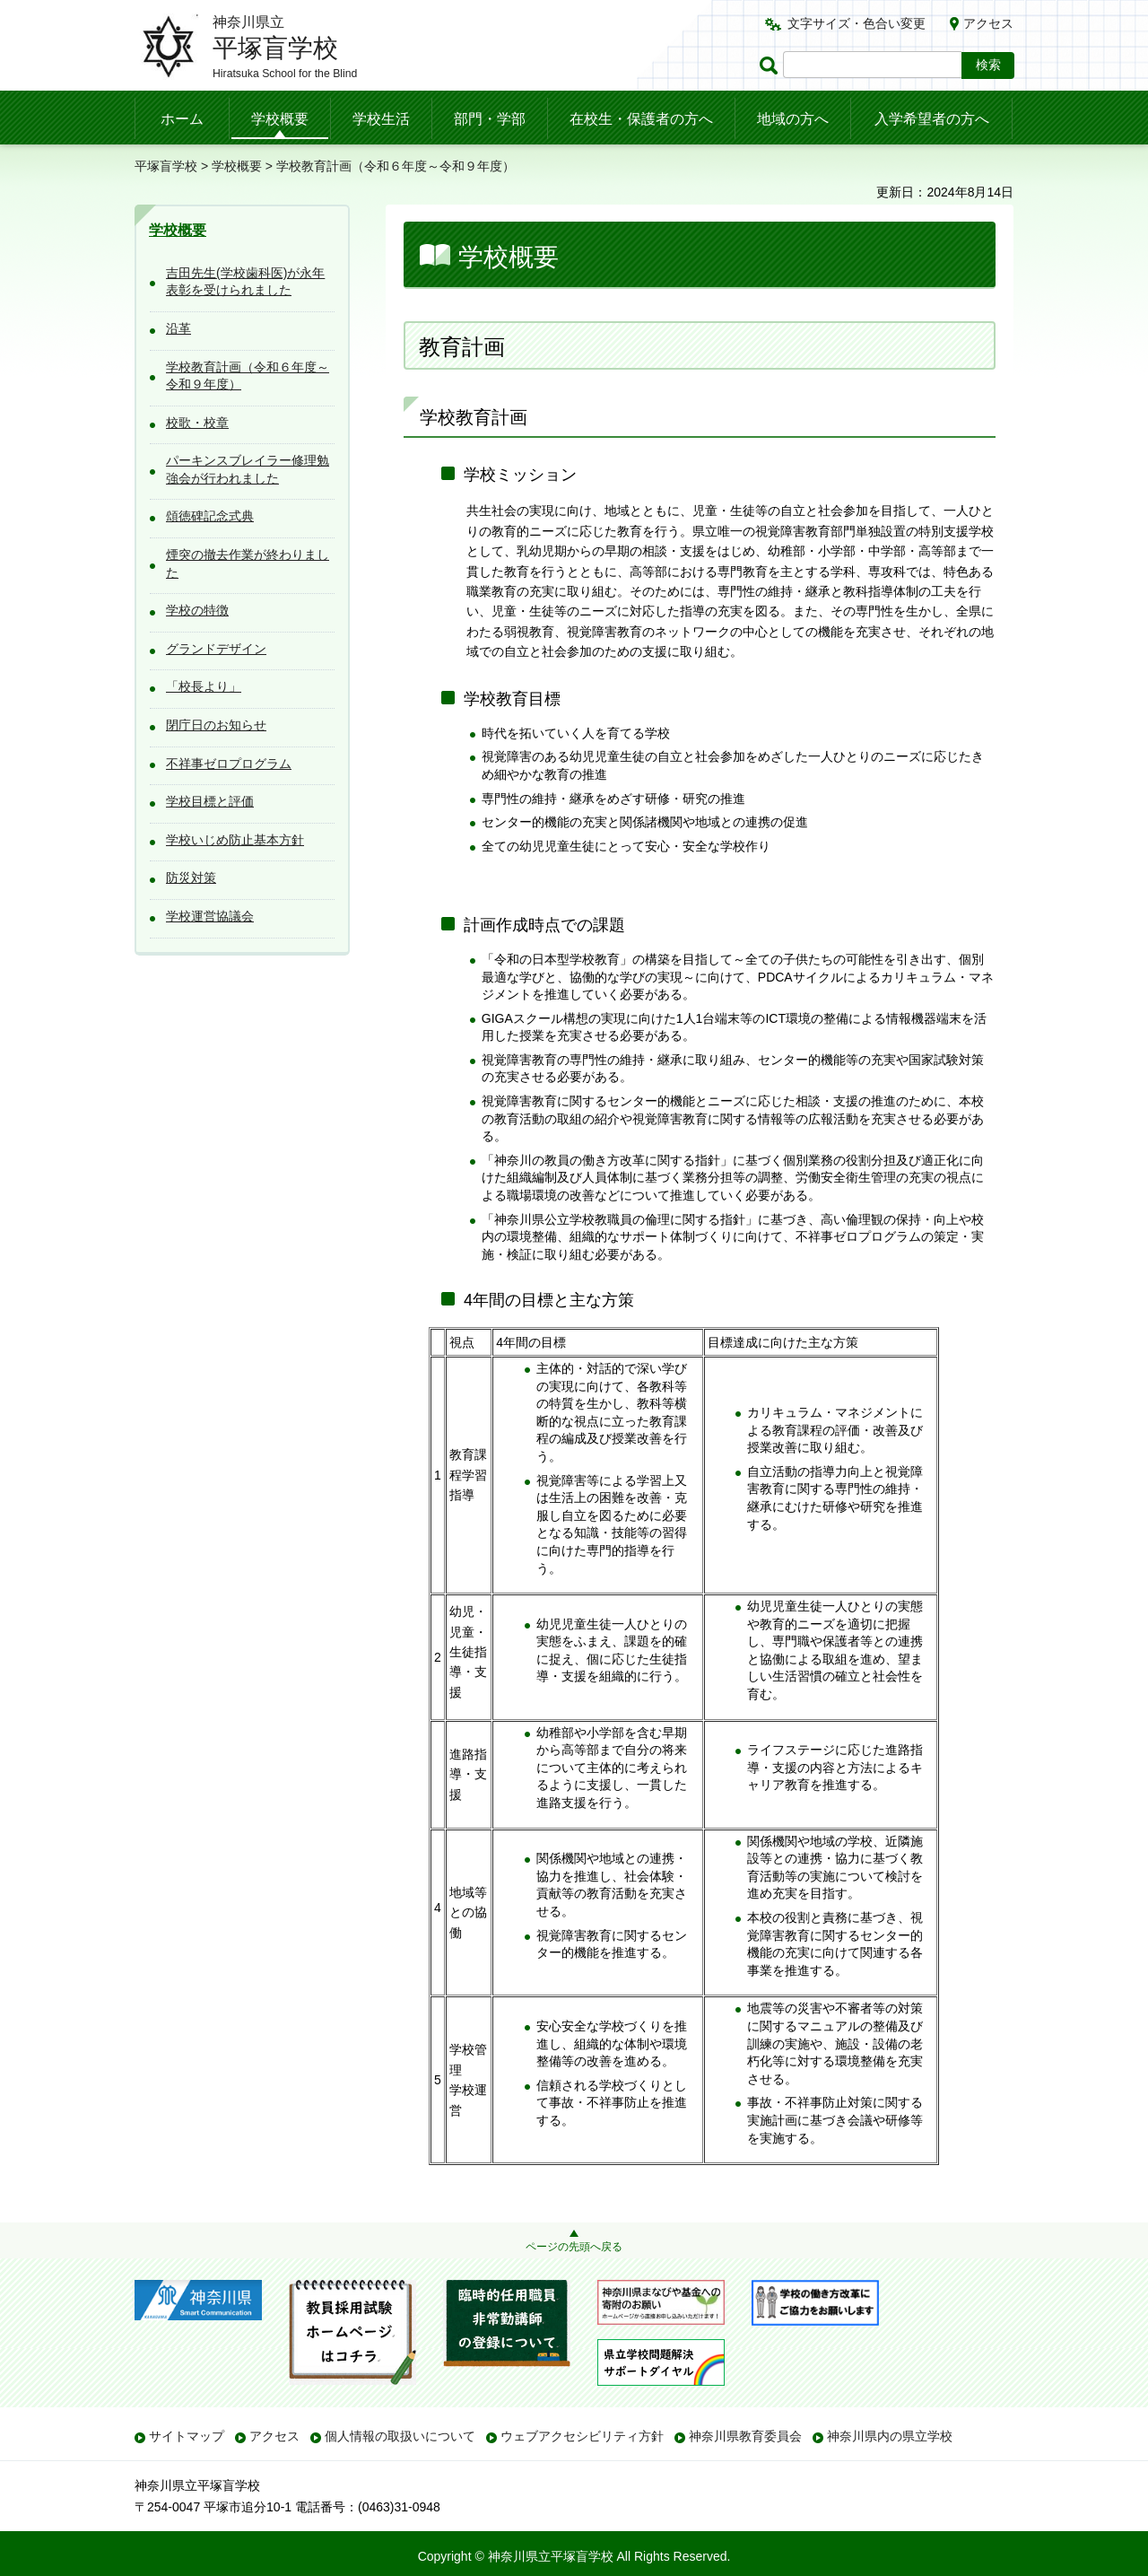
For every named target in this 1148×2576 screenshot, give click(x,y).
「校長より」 (203, 686)
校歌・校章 (197, 422)
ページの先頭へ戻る (574, 2246)
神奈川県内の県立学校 (889, 2436)
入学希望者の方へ (931, 119)
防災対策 (191, 877)
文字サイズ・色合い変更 (856, 23)
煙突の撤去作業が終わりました (247, 563)
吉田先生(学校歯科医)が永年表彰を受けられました (245, 282)
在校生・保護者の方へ (641, 119)
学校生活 (381, 119)
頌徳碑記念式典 (210, 516)
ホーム (182, 119)
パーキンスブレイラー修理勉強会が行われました (247, 469)
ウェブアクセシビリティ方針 (582, 2436)
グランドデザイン (216, 649)
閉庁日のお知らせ (216, 725)
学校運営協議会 (210, 916)
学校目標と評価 (210, 801)
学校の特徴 (197, 610)
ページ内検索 (771, 65)
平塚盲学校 (166, 166)
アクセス (988, 23)
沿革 (178, 328)
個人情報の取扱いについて (400, 2436)
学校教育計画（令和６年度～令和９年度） (247, 376)
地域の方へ (793, 119)
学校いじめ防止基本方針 (235, 840)
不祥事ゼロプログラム (228, 763)
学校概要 (280, 119)
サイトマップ (186, 2436)
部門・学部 (490, 119)
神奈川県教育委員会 (745, 2436)
